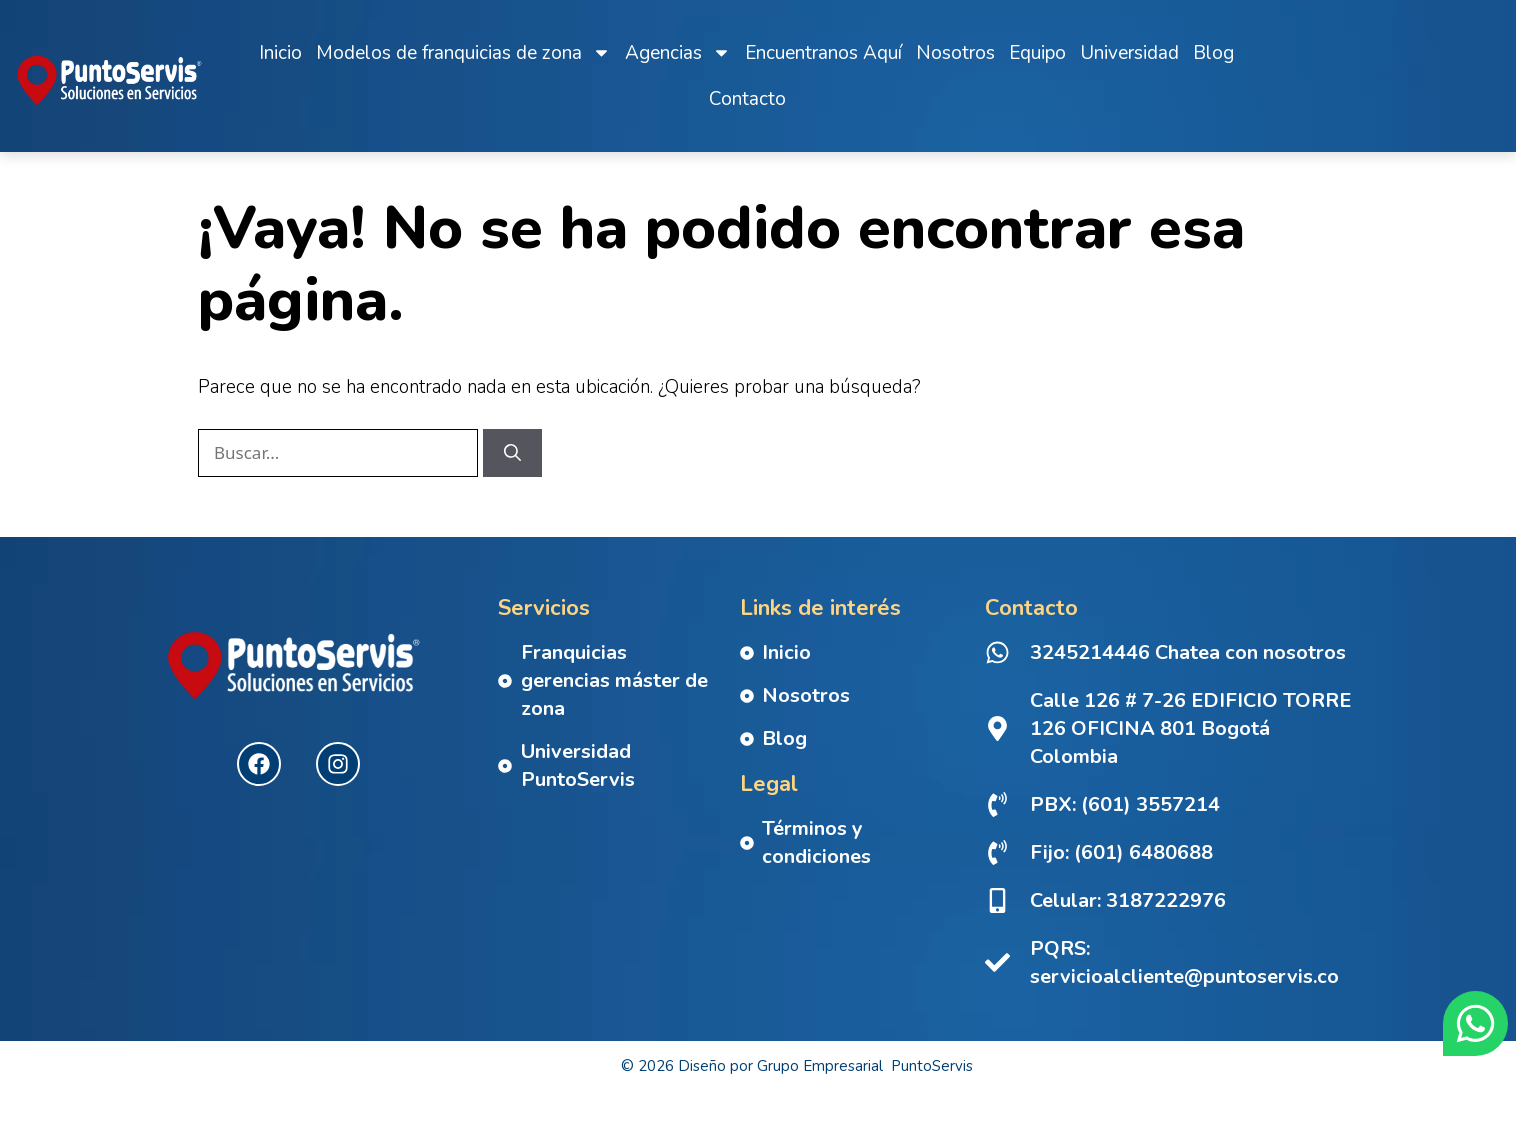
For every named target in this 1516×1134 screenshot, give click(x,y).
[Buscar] (512, 473)
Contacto (747, 99)
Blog (1213, 53)
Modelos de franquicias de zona (463, 52)
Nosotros (955, 53)
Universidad (1129, 53)
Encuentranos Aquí (823, 53)
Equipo (1037, 53)
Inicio (280, 53)
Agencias (678, 52)
